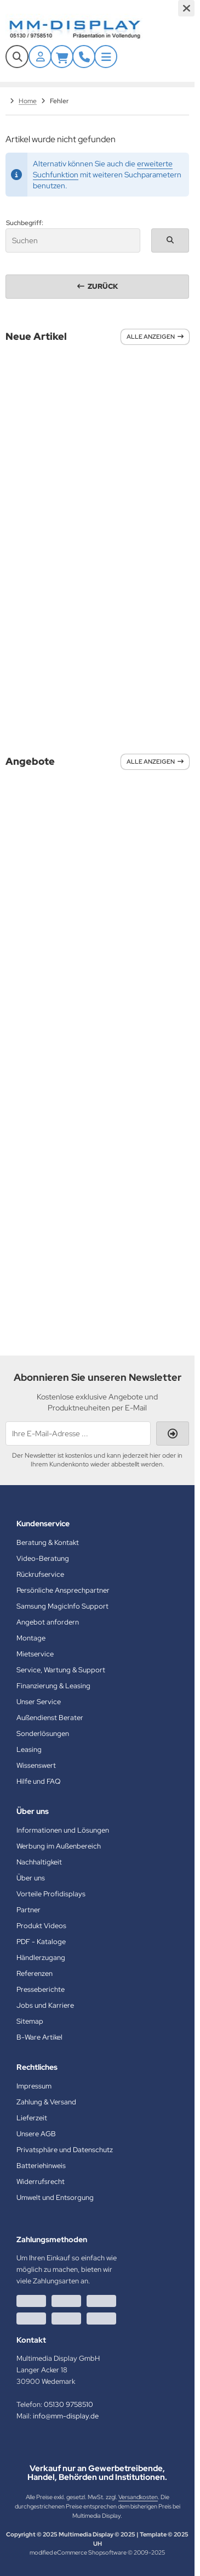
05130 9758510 (68, 2404)
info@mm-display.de (66, 2416)
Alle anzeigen (155, 336)
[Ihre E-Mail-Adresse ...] (78, 1433)
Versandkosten (138, 2497)
